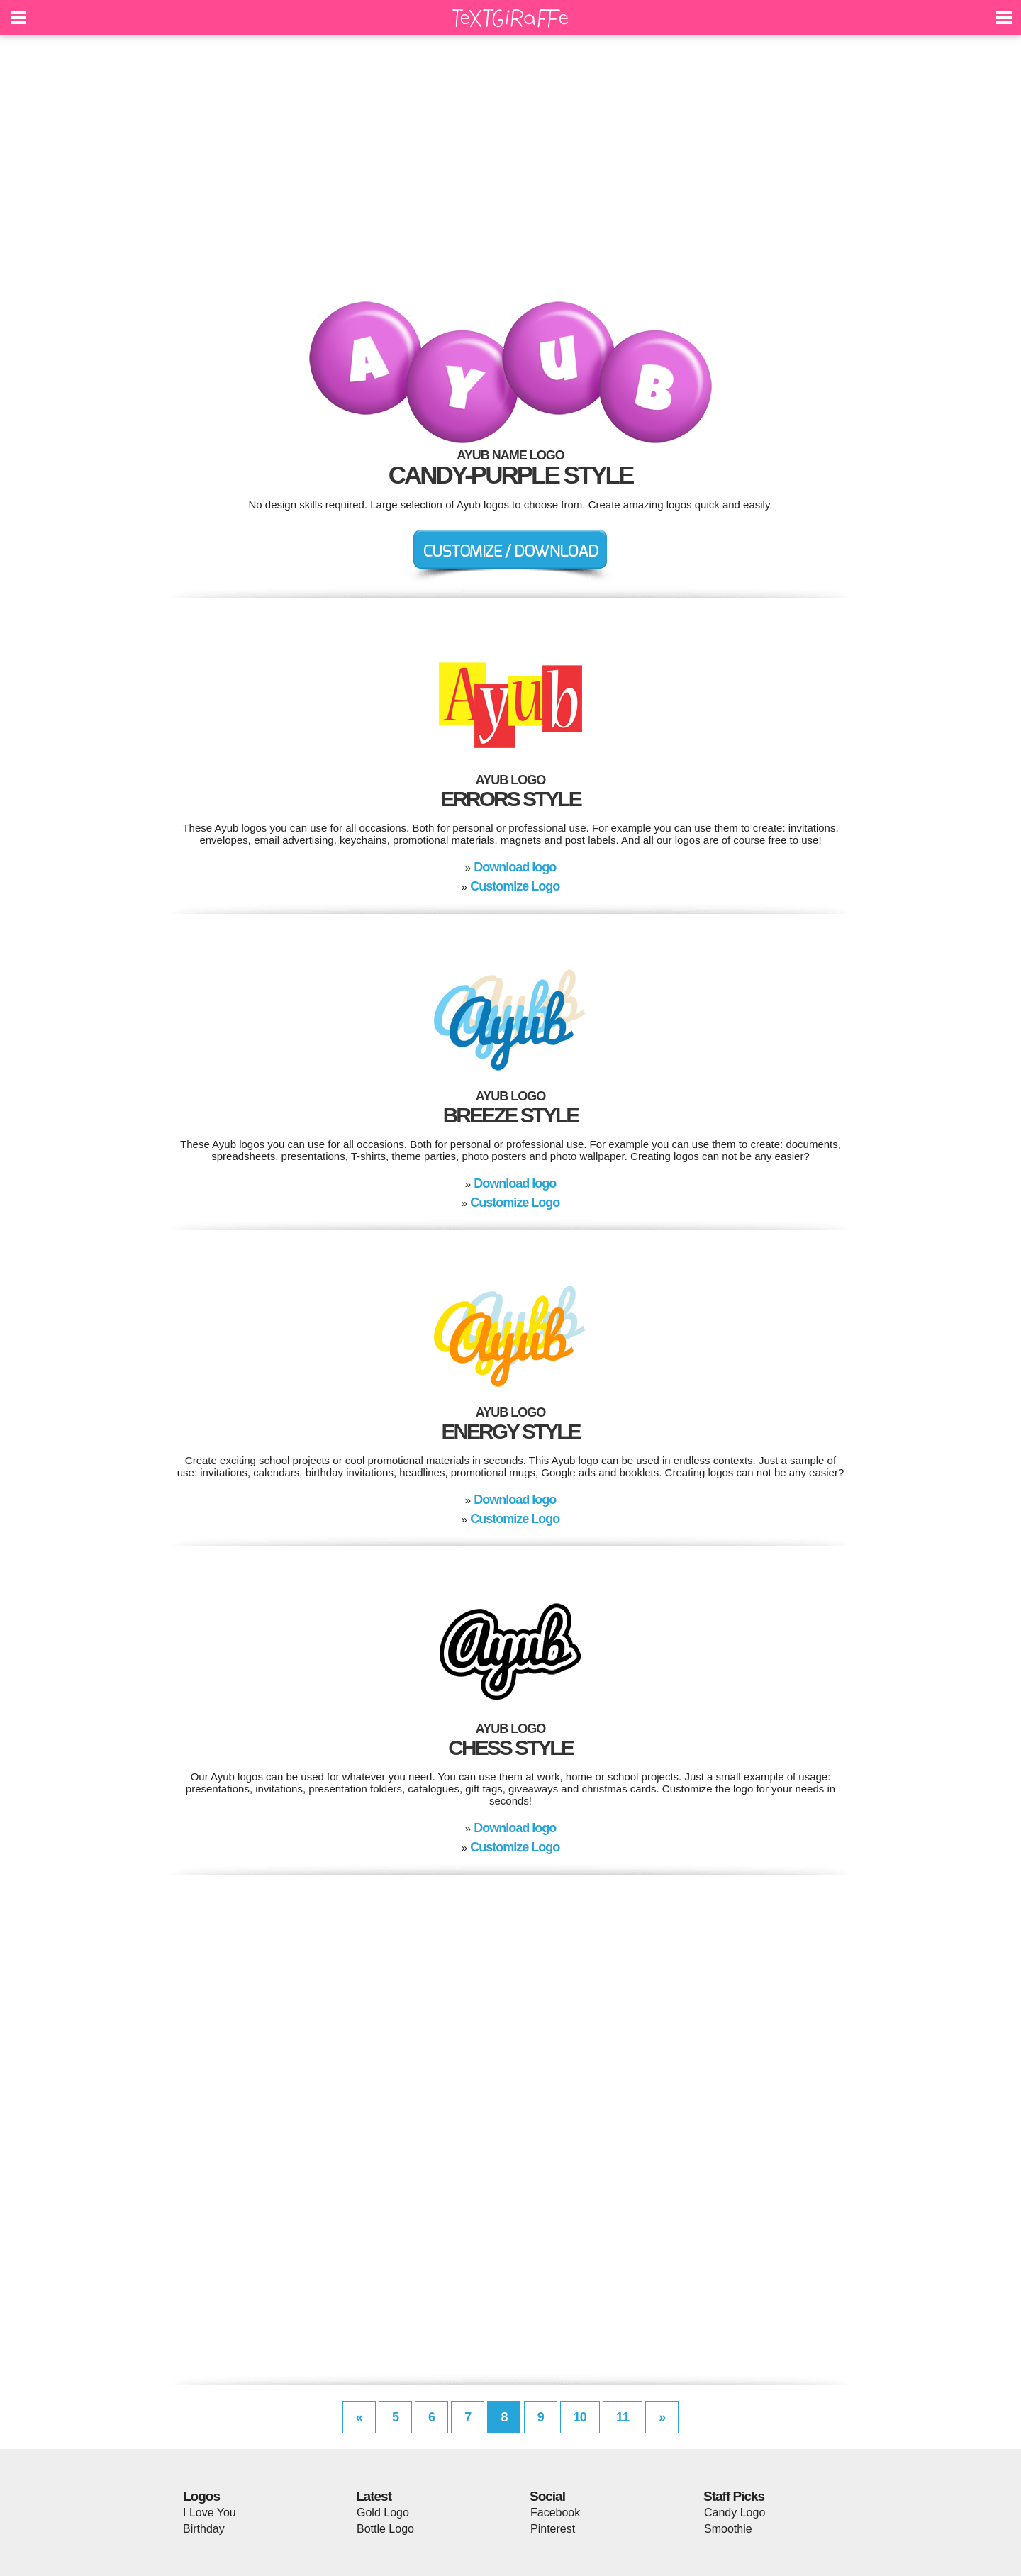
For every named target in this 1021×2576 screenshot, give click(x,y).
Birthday (204, 2529)
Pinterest (552, 2529)
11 (622, 2417)
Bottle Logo (385, 2529)
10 (580, 2417)
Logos (201, 2496)
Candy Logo (734, 2513)
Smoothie (728, 2529)
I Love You (209, 2513)
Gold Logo (383, 2513)
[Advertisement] (510, 177)
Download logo (515, 867)
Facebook (555, 2513)
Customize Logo (514, 886)
